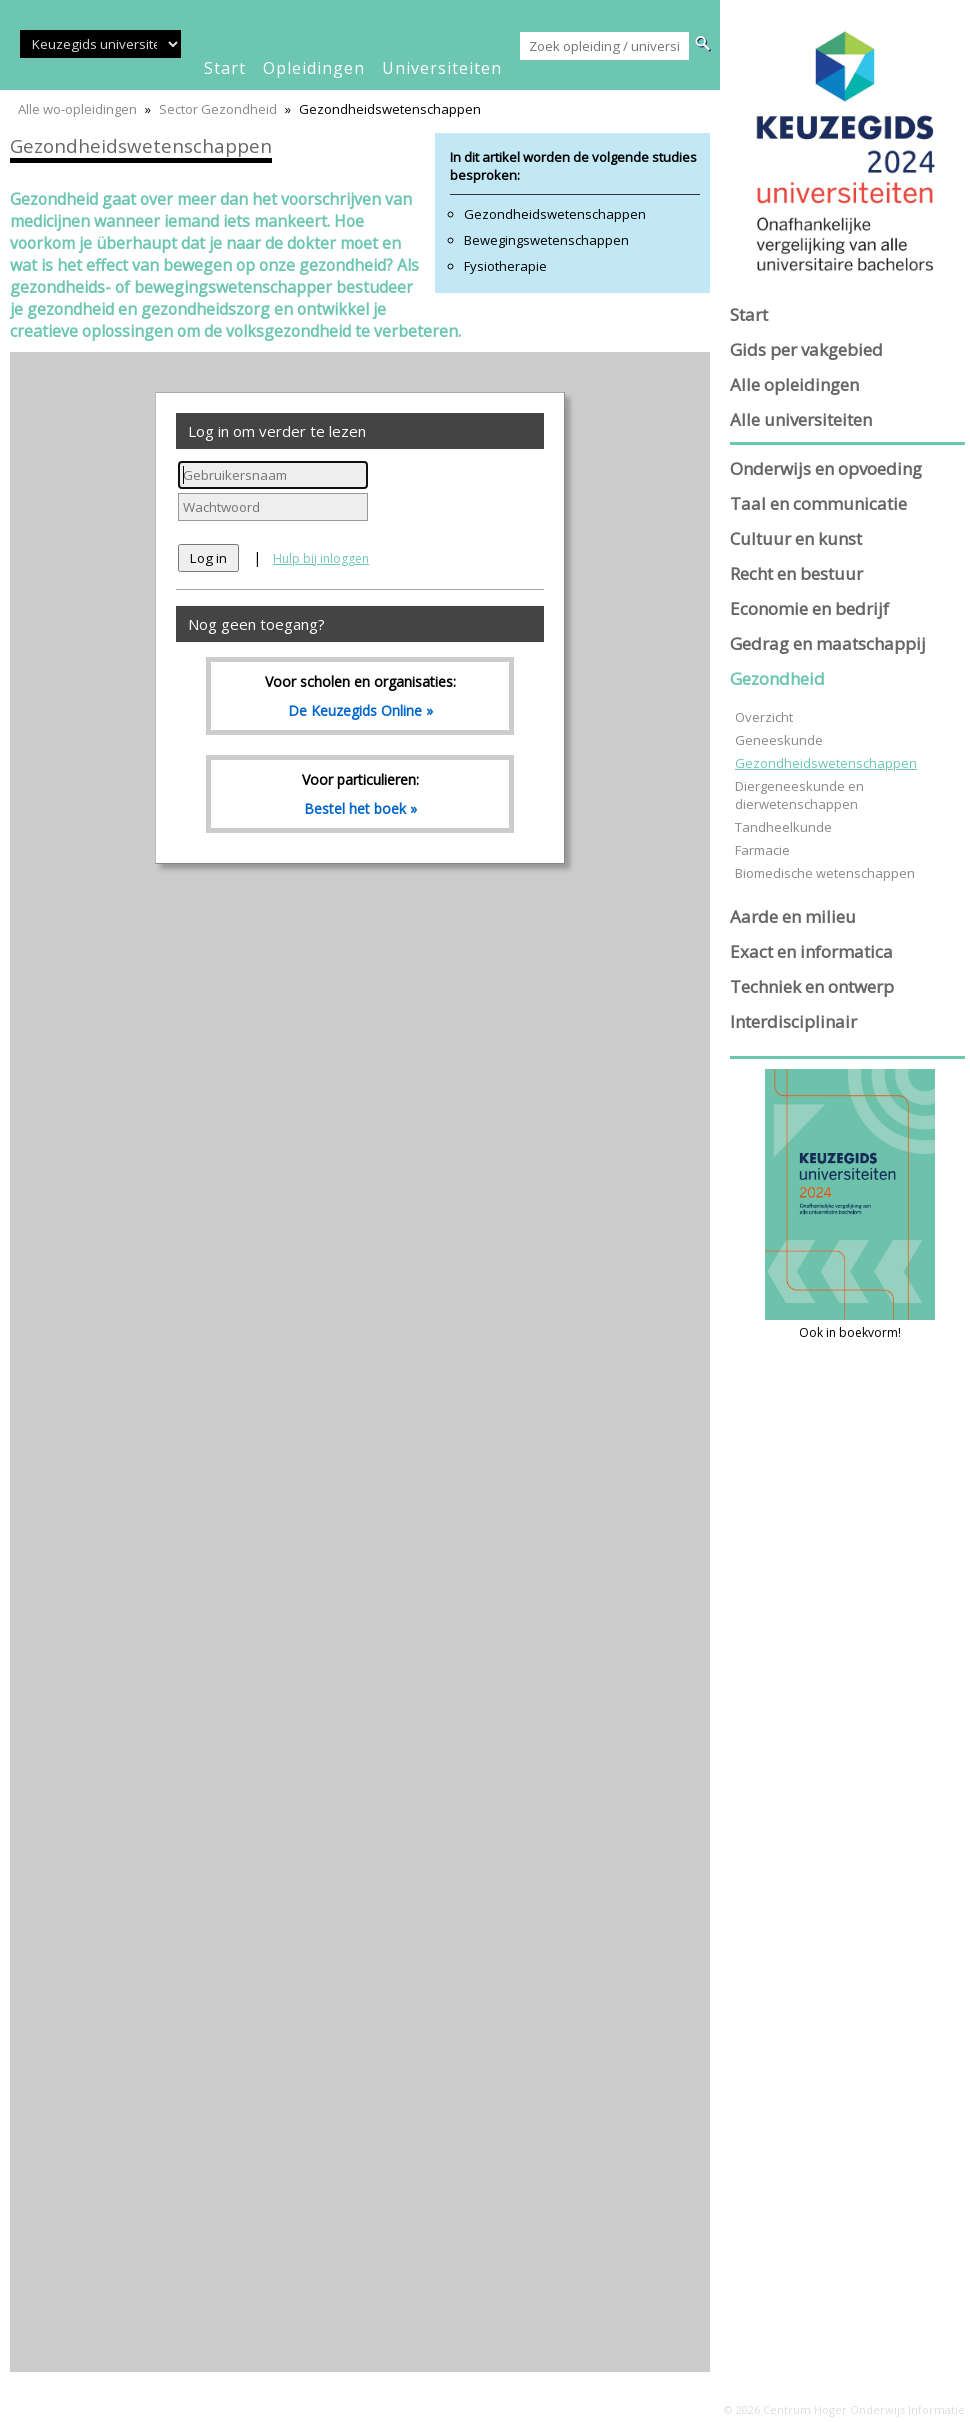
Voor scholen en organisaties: (360, 696)
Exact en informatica (811, 951)
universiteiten (442, 68)
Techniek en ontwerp (812, 986)
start (225, 68)
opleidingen (314, 68)
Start (749, 314)
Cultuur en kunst (796, 538)
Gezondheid (777, 678)
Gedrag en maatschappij (828, 643)
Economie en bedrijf (809, 608)
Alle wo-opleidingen (77, 109)
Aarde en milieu (793, 916)
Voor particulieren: (360, 794)
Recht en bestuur (796, 573)
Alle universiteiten (801, 419)
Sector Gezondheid (218, 109)
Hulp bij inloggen (321, 558)
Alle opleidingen (794, 384)
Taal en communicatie (818, 503)
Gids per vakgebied (806, 349)
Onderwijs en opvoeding (826, 468)
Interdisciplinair (793, 1021)
